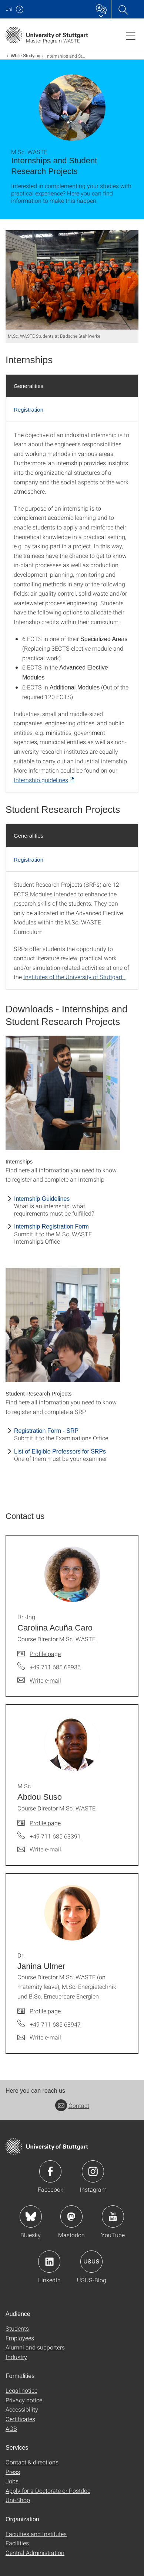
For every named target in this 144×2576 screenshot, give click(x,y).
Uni (9, 9)
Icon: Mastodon (71, 2216)
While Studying (25, 55)
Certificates (20, 2419)
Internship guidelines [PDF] (41, 780)
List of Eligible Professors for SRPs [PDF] (60, 1451)
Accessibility (22, 2409)
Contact (72, 2105)
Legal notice (21, 2390)
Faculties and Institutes (36, 2534)
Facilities (17, 2543)
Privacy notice (24, 2400)
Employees (20, 2338)
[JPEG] (72, 280)
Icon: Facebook (50, 2171)
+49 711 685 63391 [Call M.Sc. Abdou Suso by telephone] (55, 1836)
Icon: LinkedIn (49, 2261)
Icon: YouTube (113, 2216)
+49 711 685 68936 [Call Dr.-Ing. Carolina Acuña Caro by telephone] (55, 1667)
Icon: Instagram (93, 2171)
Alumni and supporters (35, 2347)
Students (17, 2328)
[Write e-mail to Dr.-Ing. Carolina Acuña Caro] (39, 1680)
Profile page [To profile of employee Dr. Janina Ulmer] (45, 2011)
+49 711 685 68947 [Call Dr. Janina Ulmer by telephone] (55, 2024)
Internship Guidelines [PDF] (42, 1199)
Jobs (12, 2481)
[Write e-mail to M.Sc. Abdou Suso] (39, 1849)
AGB (11, 2428)
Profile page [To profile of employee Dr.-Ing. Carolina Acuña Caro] (45, 1653)
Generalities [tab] (28, 386)
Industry (16, 2357)
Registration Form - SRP (46, 1431)
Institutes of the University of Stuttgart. (74, 977)
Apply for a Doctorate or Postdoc (48, 2490)
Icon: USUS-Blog (91, 2261)
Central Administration (35, 2552)
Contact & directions (32, 2462)
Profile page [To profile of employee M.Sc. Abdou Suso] (45, 1823)
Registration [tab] (28, 409)
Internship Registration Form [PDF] (51, 1226)
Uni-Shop (18, 2500)
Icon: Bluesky (31, 2216)
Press (13, 2472)
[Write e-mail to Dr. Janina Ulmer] (39, 2037)
